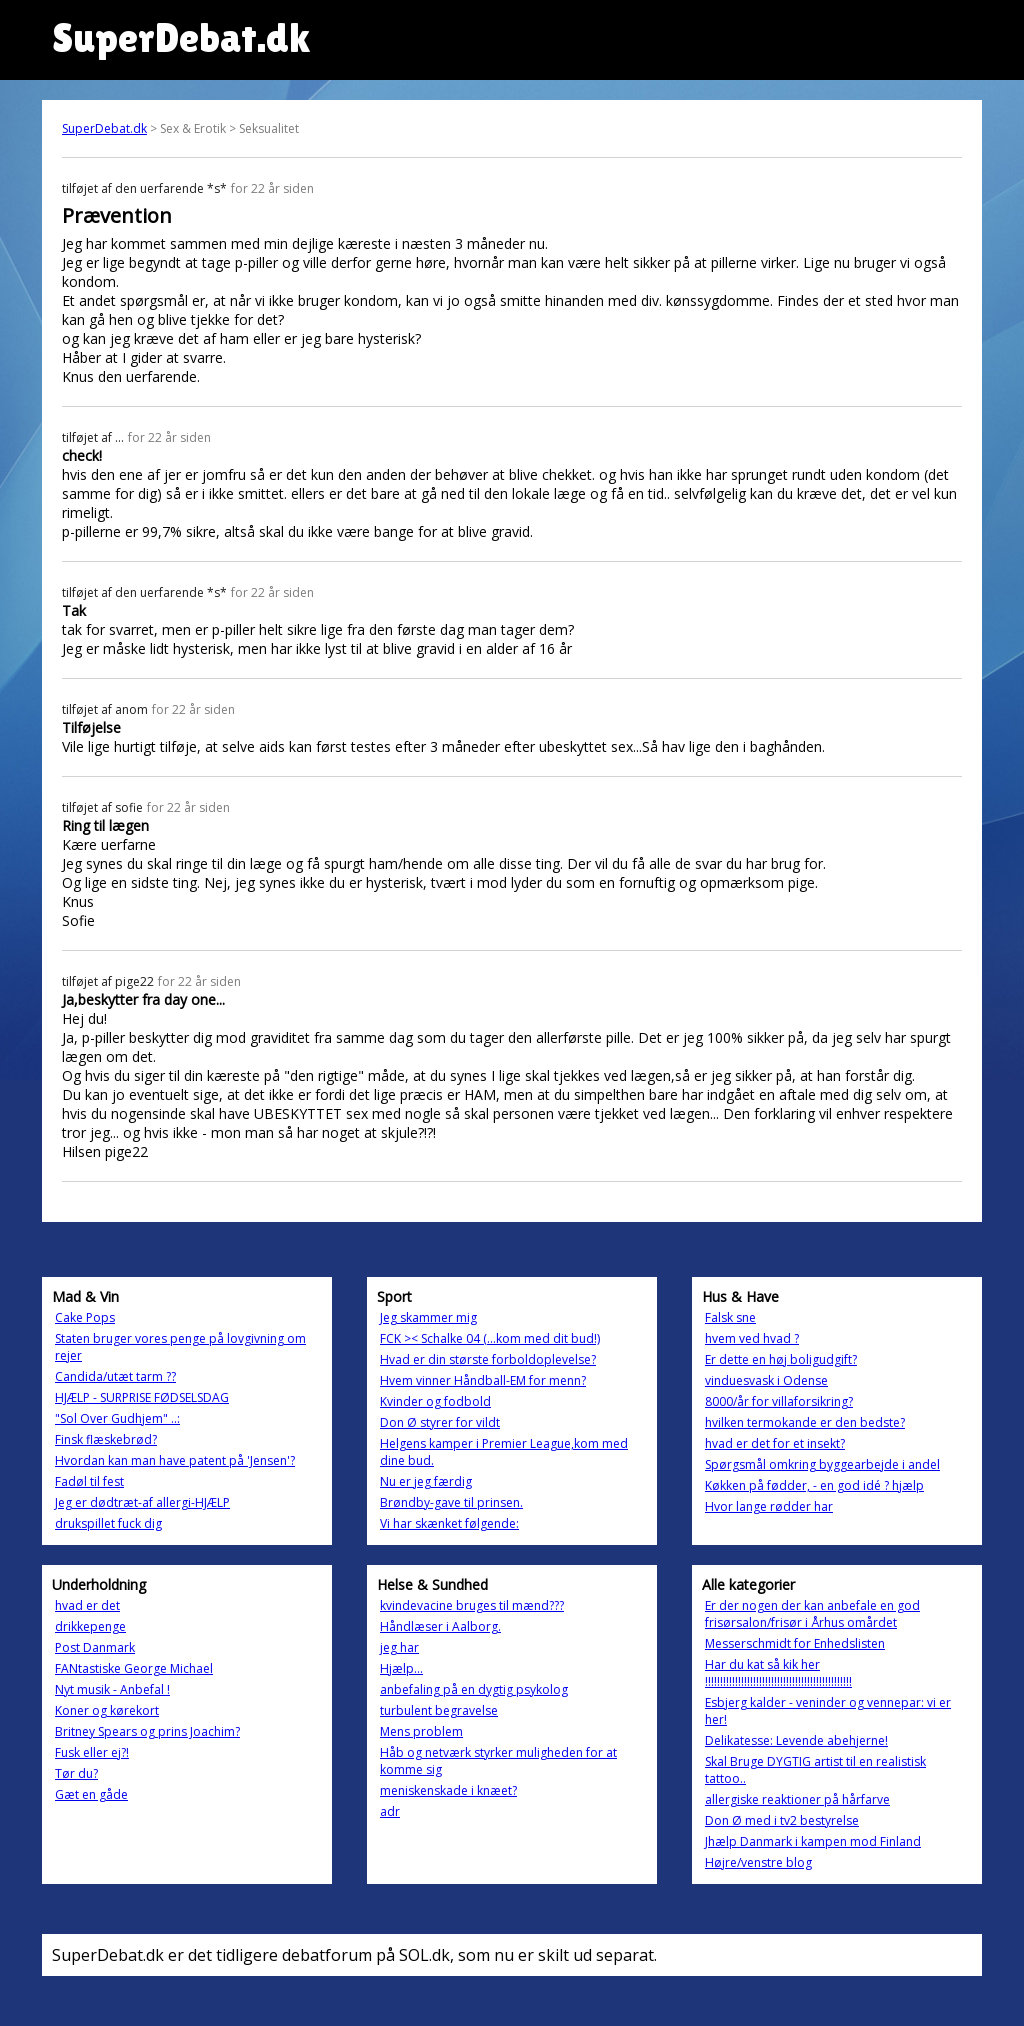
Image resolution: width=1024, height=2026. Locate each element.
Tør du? (76, 1773)
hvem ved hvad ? (752, 1338)
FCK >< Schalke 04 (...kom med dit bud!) (490, 1338)
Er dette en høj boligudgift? (781, 1359)
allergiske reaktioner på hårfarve (797, 1799)
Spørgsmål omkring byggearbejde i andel (822, 1464)
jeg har (399, 1647)
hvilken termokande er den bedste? (805, 1422)
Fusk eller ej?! (92, 1752)
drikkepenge (90, 1626)
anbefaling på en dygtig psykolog (474, 1689)
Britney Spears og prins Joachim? (147, 1731)
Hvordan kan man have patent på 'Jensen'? (175, 1460)
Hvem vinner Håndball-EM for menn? (483, 1380)
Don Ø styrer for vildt (440, 1422)
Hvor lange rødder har (769, 1506)
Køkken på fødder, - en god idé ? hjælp (814, 1485)
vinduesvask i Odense (766, 1380)
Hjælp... (401, 1668)
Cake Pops (85, 1317)
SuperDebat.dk (104, 128)
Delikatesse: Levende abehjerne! (796, 1740)
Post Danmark (95, 1647)
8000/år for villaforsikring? (779, 1401)
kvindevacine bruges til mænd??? (472, 1605)
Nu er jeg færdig (426, 1481)
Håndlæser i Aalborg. (440, 1626)
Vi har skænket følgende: (449, 1523)
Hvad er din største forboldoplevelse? (488, 1359)
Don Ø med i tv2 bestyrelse (782, 1820)
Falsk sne (730, 1317)
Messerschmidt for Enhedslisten (795, 1643)
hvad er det (87, 1605)
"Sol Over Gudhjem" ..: (117, 1418)
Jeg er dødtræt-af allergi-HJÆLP (142, 1502)
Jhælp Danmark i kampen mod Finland (813, 1841)
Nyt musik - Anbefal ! (112, 1689)
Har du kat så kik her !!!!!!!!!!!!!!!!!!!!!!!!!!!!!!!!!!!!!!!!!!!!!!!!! (778, 1673)
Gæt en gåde (91, 1794)
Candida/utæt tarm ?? (115, 1376)
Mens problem (421, 1731)
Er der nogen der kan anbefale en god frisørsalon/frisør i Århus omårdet (812, 1614)
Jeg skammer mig (428, 1317)
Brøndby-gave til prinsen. (451, 1502)
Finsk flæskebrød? (106, 1439)
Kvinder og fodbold (435, 1401)
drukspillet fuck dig (108, 1523)
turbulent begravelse (439, 1710)
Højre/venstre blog (758, 1862)
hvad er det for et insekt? (775, 1443)
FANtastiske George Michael (134, 1668)
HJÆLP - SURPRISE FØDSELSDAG (142, 1397)
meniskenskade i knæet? (448, 1790)
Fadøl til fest (89, 1481)
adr (390, 1811)
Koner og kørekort (107, 1710)
